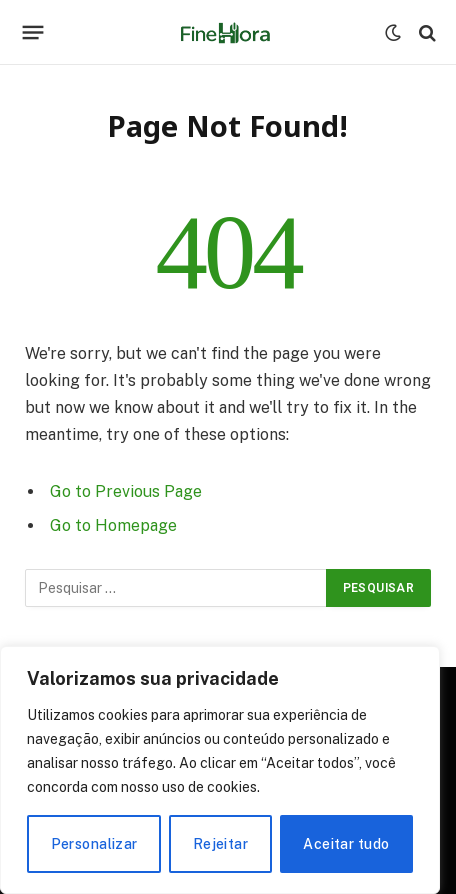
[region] (220, 770)
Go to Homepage (113, 525)
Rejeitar (220, 844)
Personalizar (94, 844)
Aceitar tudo (346, 844)
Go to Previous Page (126, 491)
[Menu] (33, 33)
